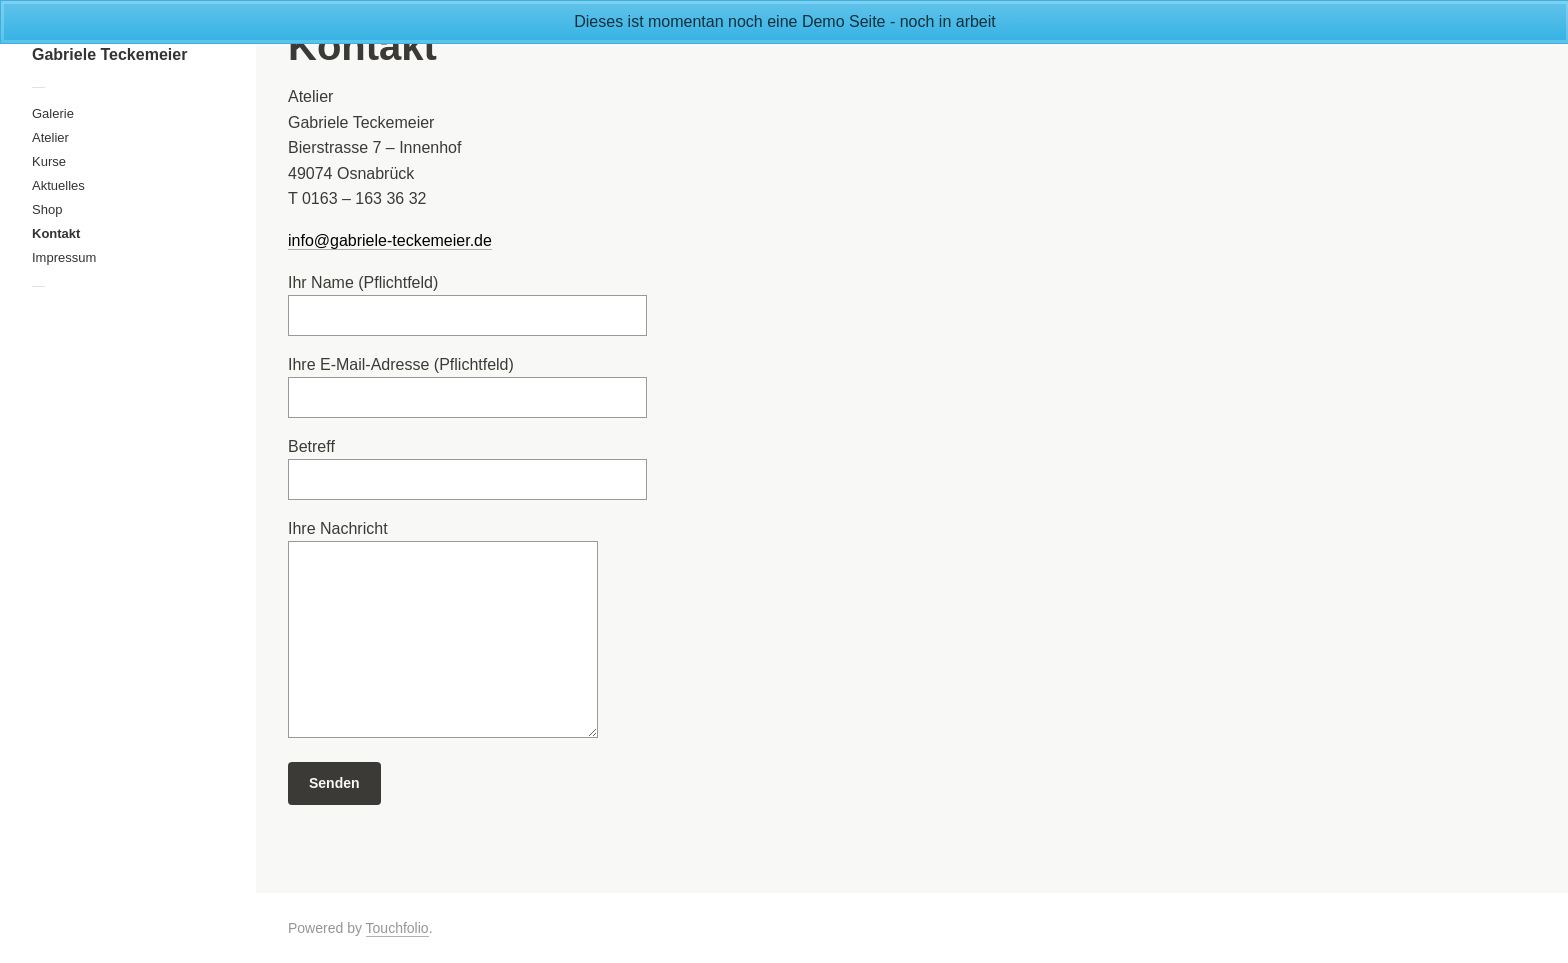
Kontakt (56, 233)
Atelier (50, 137)
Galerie (53, 113)
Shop (47, 209)
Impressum (64, 257)
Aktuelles (58, 185)
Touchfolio (397, 928)
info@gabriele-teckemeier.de (390, 240)
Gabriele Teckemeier (109, 54)
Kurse (49, 161)
